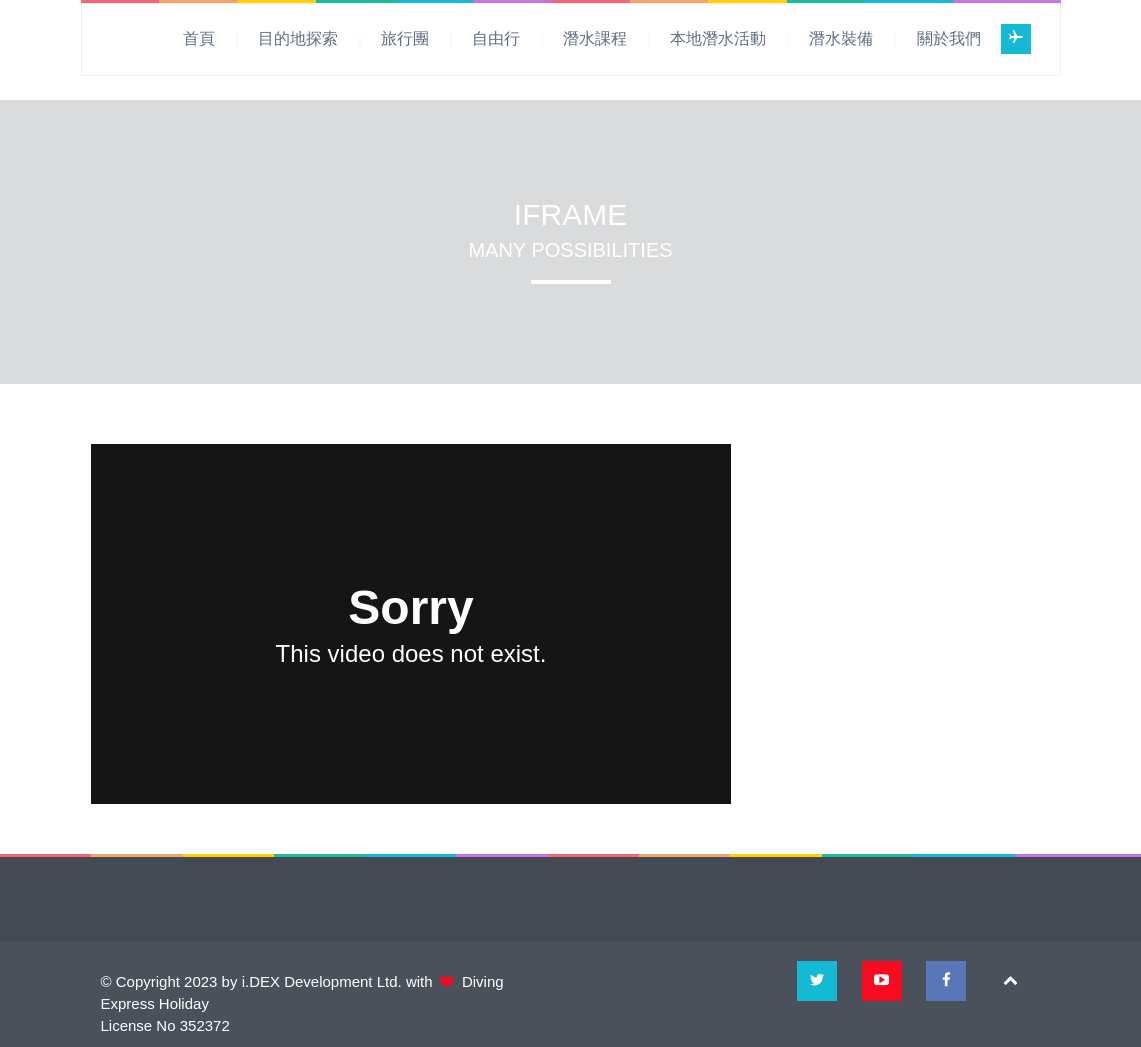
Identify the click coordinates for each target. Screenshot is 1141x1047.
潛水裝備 (841, 38)
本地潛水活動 (718, 38)
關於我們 (949, 38)
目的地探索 (298, 38)
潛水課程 (595, 38)
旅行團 (405, 38)
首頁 (199, 38)
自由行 (496, 38)
